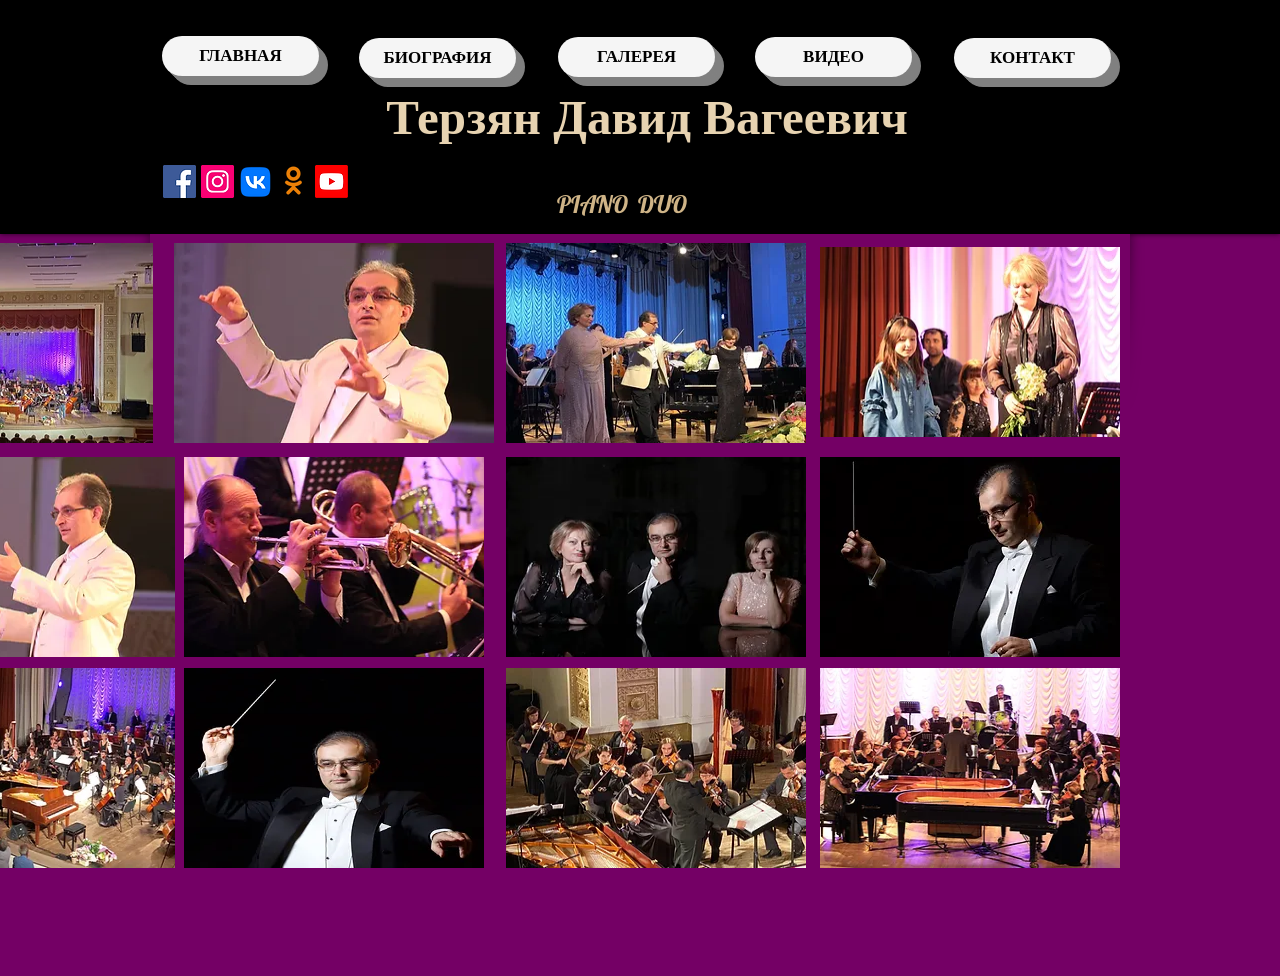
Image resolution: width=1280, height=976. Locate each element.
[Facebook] (179, 181)
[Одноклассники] (293, 181)
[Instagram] (217, 181)
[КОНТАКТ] (1032, 58)
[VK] (255, 181)
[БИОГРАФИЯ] (437, 58)
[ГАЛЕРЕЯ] (636, 57)
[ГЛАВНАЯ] (240, 56)
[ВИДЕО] (833, 57)
